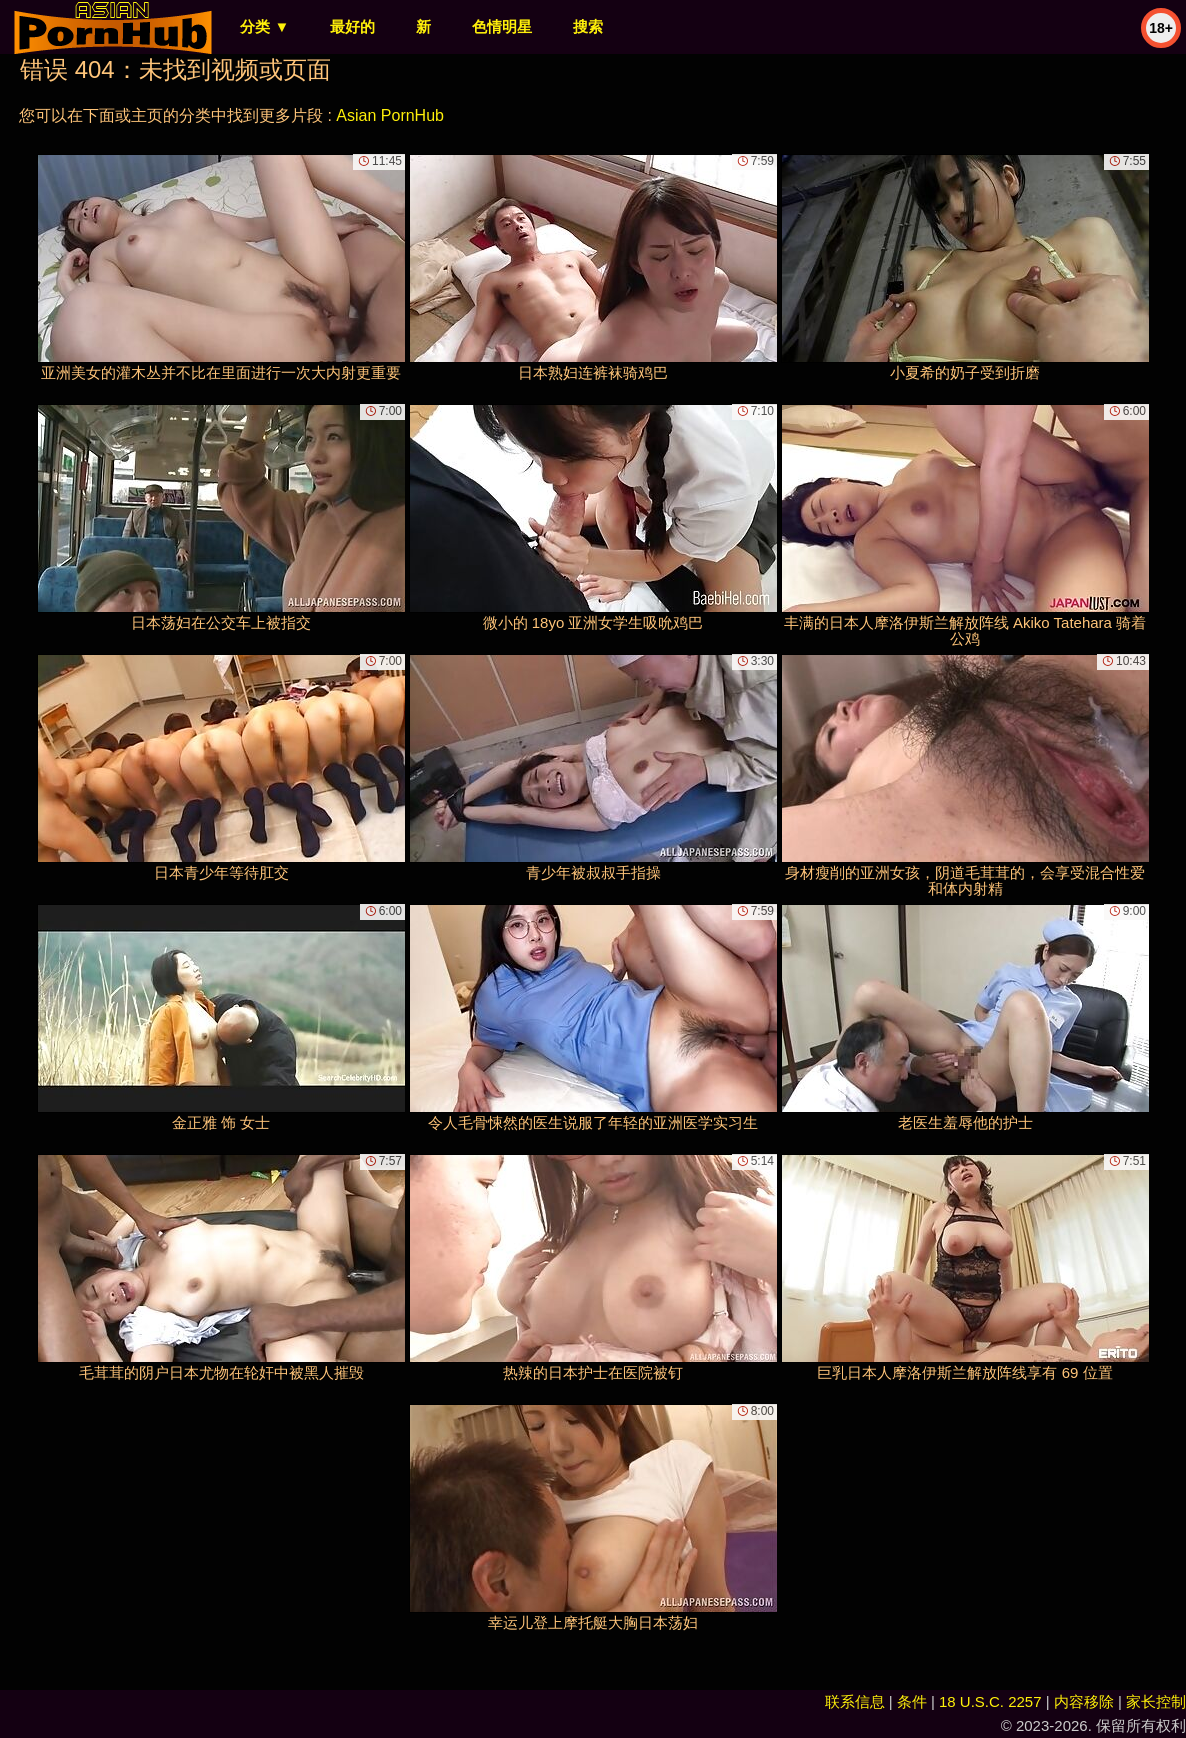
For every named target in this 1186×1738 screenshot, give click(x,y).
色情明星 (502, 26)
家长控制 (1156, 1701)
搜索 (588, 26)
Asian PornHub (390, 115)
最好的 (352, 26)
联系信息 (855, 1701)
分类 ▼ (264, 26)
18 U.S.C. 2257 (990, 1701)
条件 (912, 1701)
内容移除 (1084, 1701)
